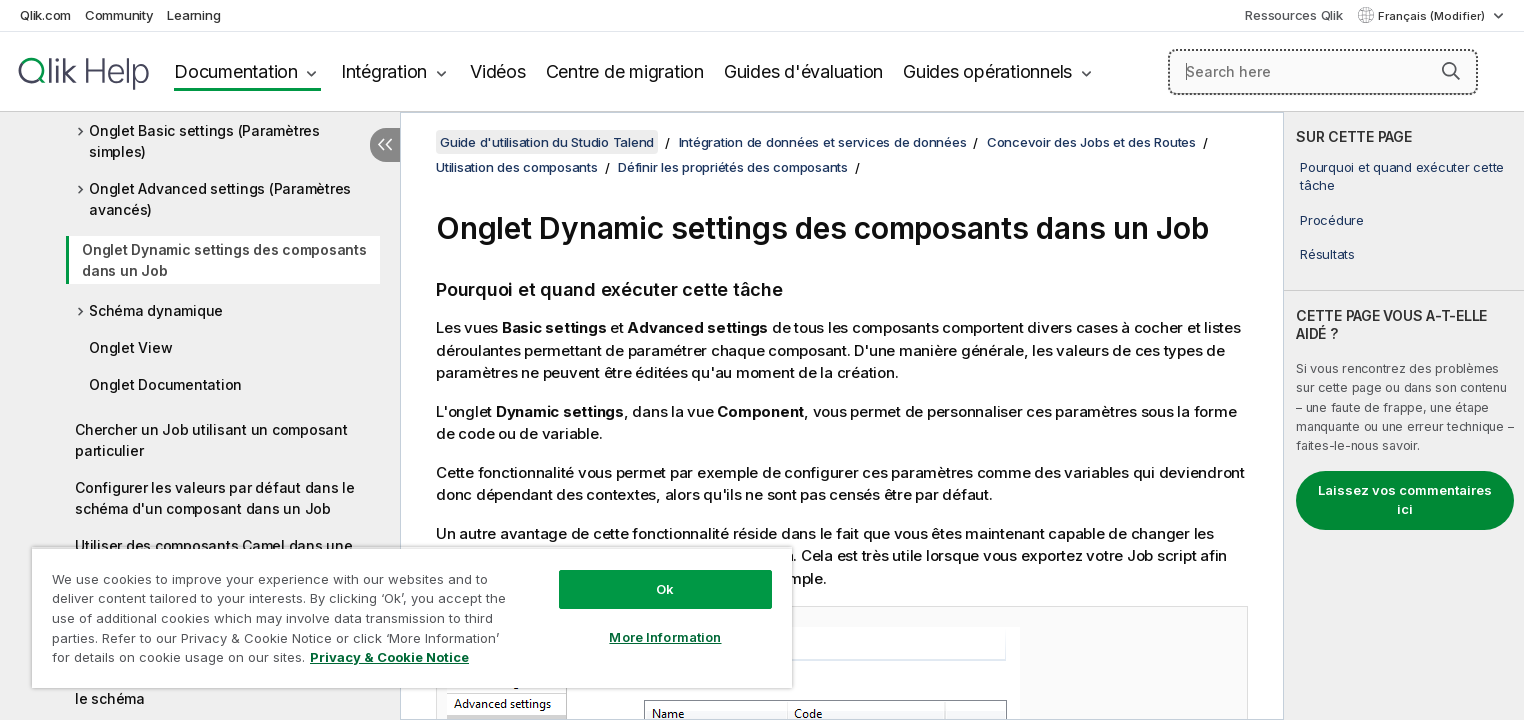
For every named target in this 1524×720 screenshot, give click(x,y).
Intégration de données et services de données (823, 142)
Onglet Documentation (165, 384)
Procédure (1332, 220)
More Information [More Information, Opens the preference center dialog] (665, 637)
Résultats (1327, 254)
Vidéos (498, 71)
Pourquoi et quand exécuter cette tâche (1402, 176)
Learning (193, 15)
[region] (412, 617)
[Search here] (1323, 72)
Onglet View (130, 347)
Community (119, 15)
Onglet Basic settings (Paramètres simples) (204, 141)
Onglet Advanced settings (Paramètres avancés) (220, 199)
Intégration (384, 71)
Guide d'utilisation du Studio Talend (547, 142)
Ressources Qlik (1293, 15)
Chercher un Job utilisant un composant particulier (211, 440)
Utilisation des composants (517, 167)
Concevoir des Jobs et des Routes (1091, 142)
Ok (665, 589)
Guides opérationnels (987, 71)
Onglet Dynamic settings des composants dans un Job (224, 260)
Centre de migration (625, 71)
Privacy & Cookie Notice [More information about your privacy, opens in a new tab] (389, 657)
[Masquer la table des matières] (385, 145)
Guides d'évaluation (803, 71)
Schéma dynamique (156, 310)
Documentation (236, 71)
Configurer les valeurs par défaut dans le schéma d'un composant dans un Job (215, 498)
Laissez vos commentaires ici (1405, 500)
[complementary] (1404, 416)
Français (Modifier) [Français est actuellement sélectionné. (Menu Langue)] (1433, 16)
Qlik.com (45, 15)
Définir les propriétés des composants (733, 167)
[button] (1451, 71)
